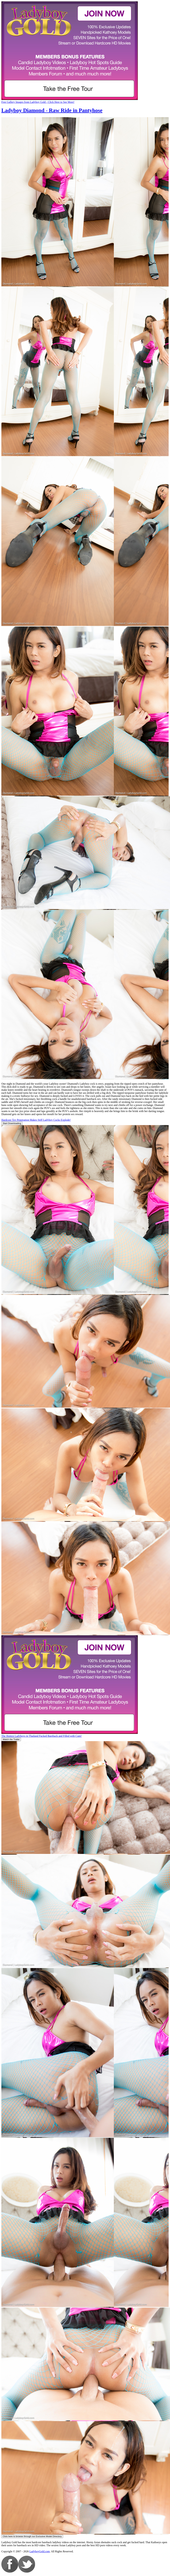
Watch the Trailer (11, 1739)
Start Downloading (12, 1123)
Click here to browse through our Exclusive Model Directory (32, 2536)
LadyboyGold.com (39, 2551)
